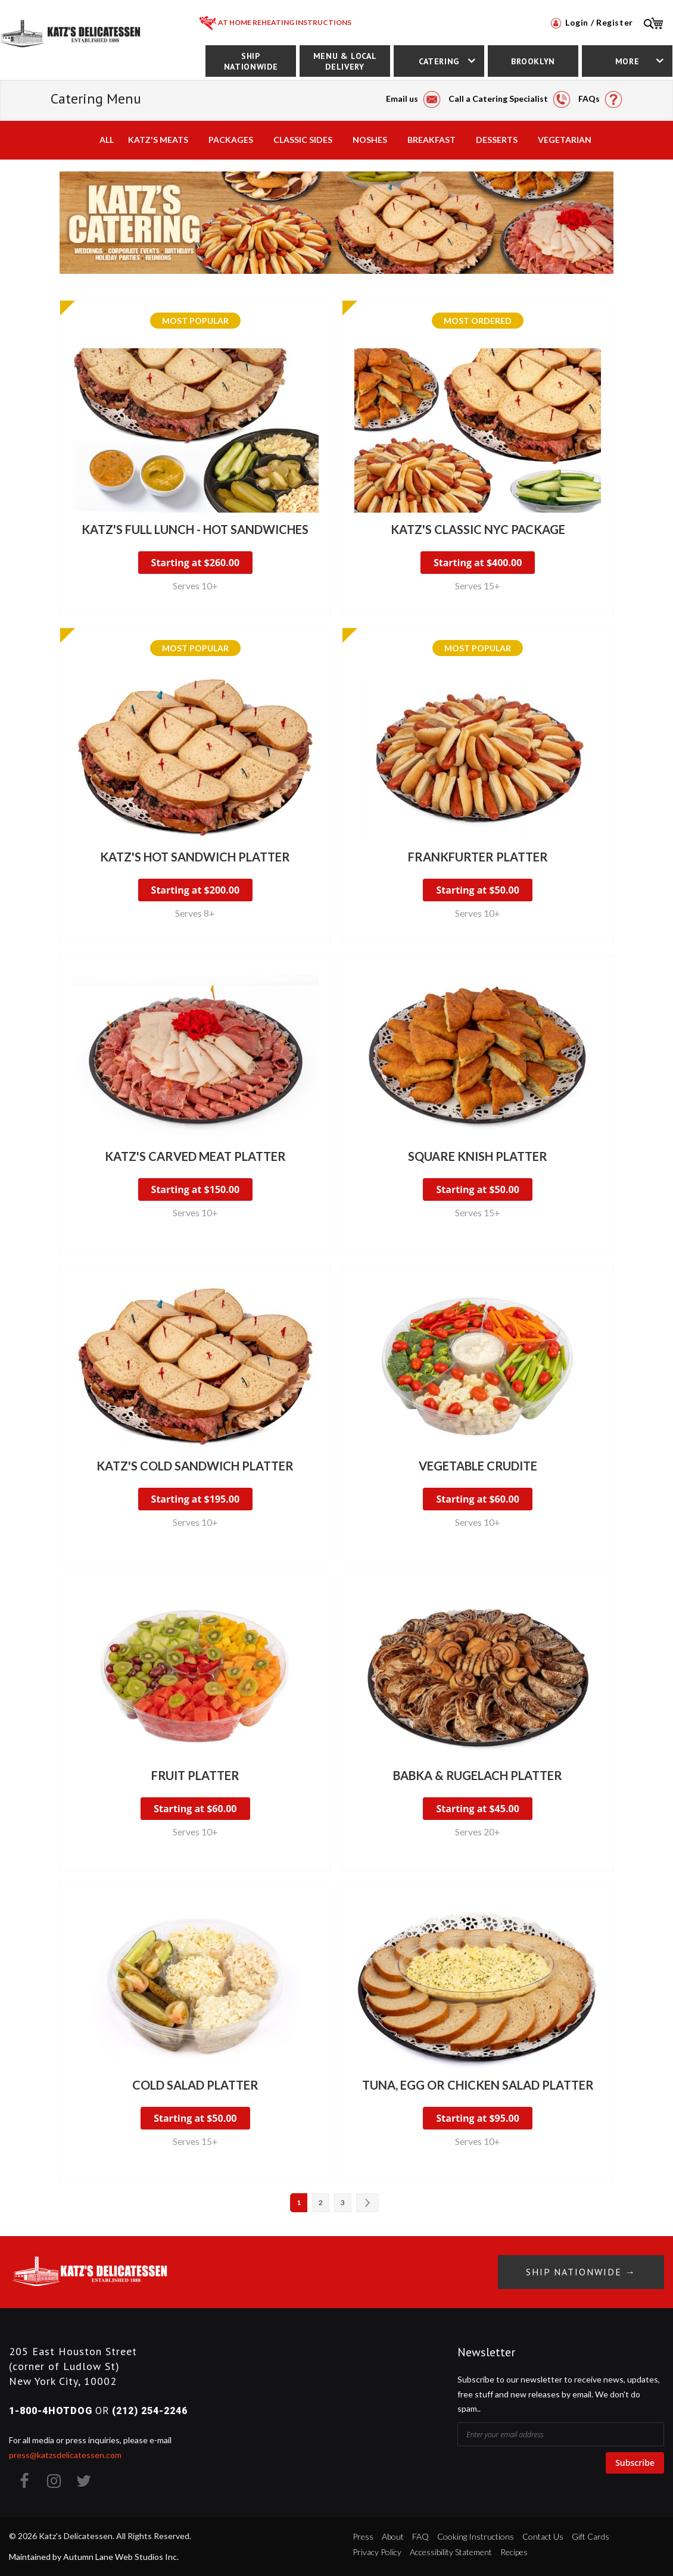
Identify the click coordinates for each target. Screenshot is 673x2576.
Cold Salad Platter (195, 2085)
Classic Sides (302, 140)
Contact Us (542, 2536)
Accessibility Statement (451, 2552)
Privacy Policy (377, 2552)
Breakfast (431, 140)
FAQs (600, 98)
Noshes (370, 140)
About (393, 2536)
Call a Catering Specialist (509, 98)
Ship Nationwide (251, 61)
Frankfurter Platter (478, 857)
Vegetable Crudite (478, 1466)
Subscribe (635, 2462)
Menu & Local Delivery (345, 61)
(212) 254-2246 (150, 2410)
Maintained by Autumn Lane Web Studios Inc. (94, 2557)
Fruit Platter (195, 1775)
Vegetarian (564, 140)
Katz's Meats (158, 140)
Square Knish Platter (477, 1156)
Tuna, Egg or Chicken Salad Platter (478, 2085)
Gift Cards (590, 2536)
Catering (439, 61)
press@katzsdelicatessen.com (65, 2455)
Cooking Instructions (475, 2536)
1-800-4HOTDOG (50, 2410)
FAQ (420, 2536)
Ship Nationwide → (581, 2272)
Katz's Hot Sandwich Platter (195, 857)
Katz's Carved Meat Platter (195, 1156)
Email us (413, 98)
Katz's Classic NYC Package (478, 529)
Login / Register (592, 22)
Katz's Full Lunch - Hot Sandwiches (195, 529)
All (106, 140)
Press (363, 2536)
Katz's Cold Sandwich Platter (195, 1466)
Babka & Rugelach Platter (477, 1775)
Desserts (497, 140)
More (627, 61)
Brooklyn (533, 61)
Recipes (514, 2552)
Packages (230, 140)
